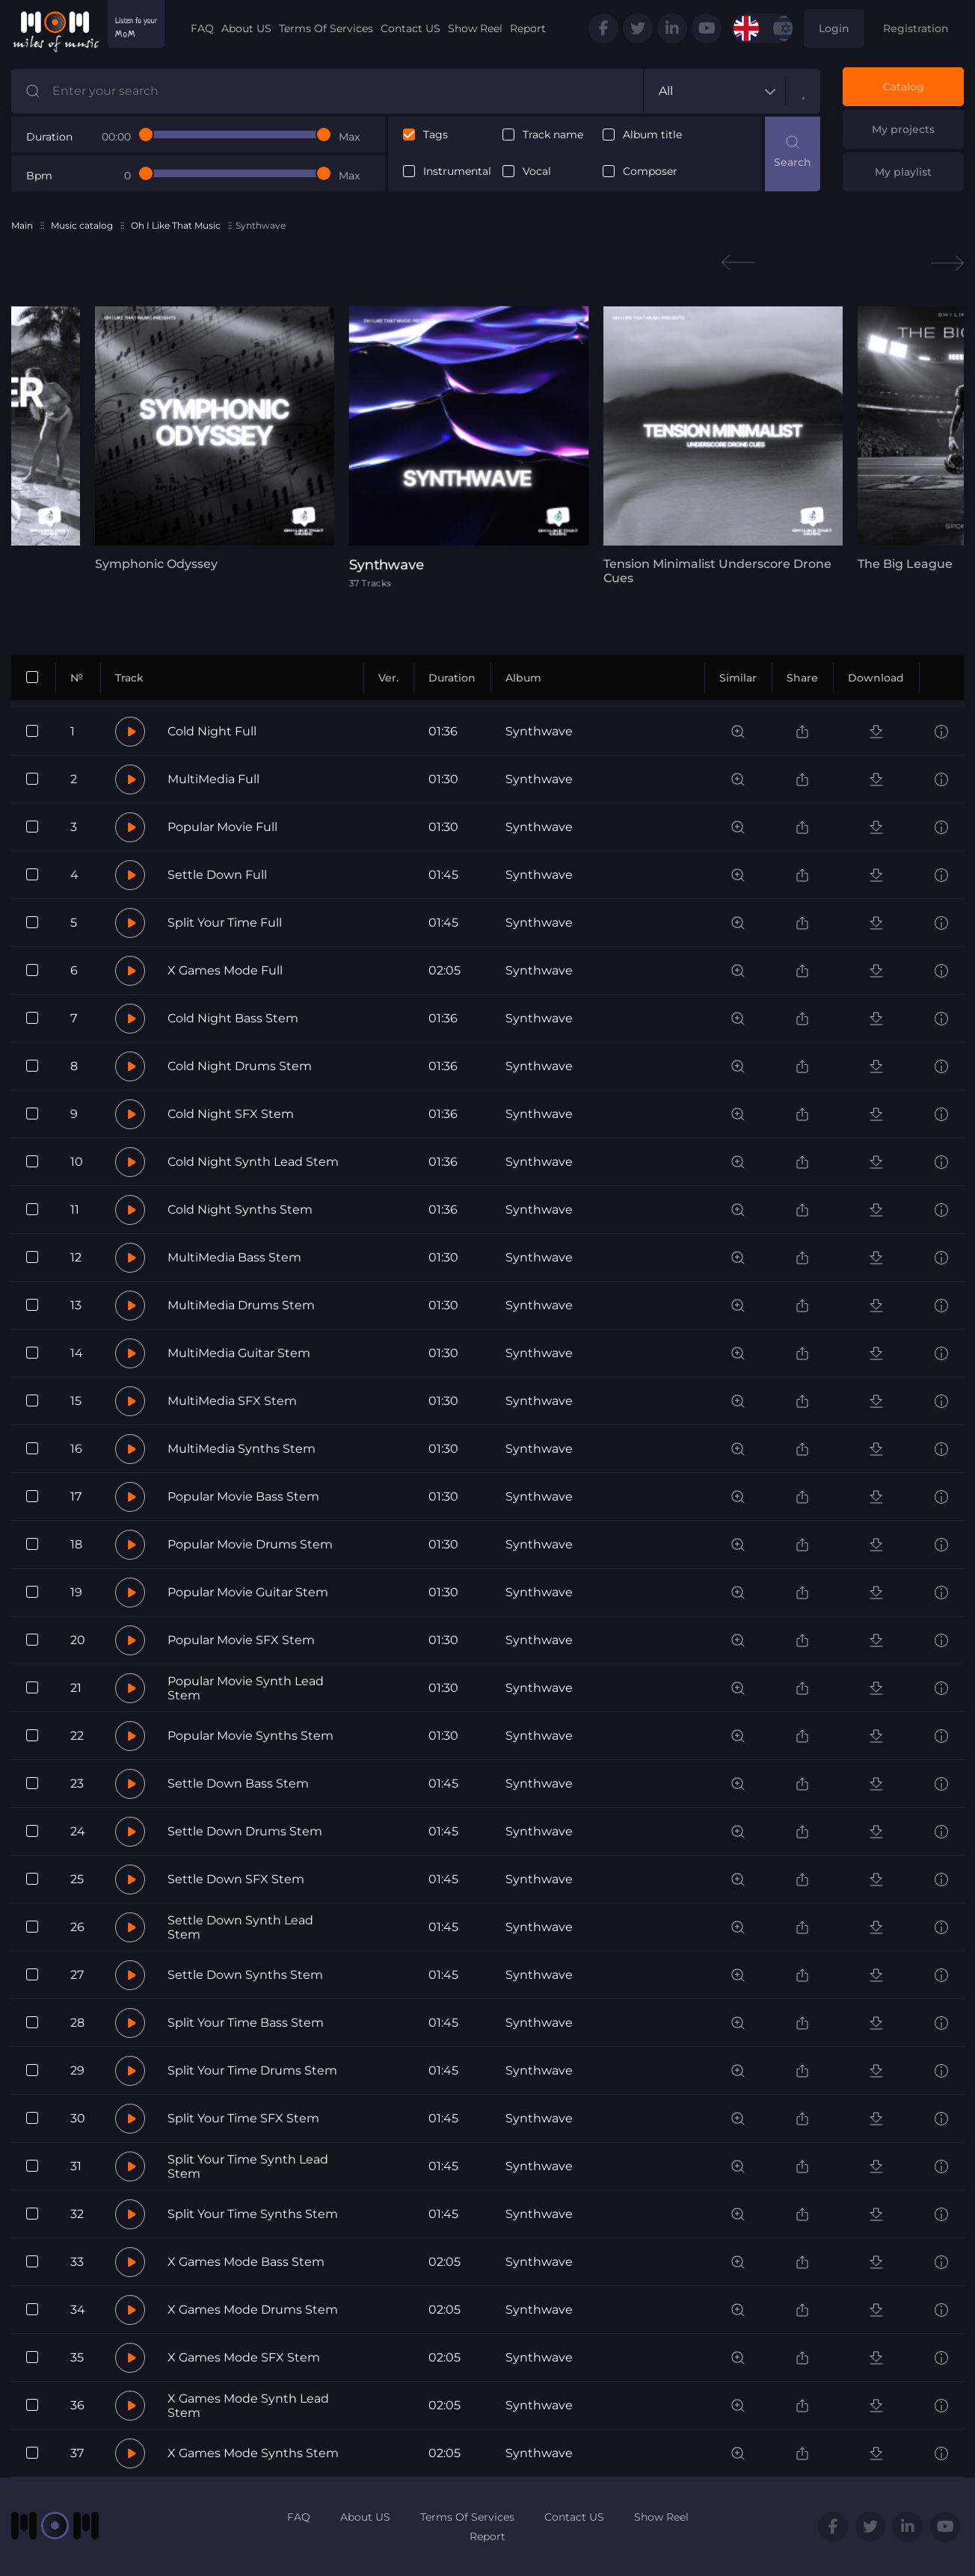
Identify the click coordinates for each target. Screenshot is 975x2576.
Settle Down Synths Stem (245, 1975)
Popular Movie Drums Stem (250, 1544)
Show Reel (475, 28)
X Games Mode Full (225, 970)
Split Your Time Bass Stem (245, 2023)
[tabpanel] (214, 438)
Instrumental (457, 171)
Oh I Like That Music (176, 225)
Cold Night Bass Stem (232, 1018)
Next (947, 263)
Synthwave (539, 731)
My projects (903, 129)
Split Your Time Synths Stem (252, 2214)
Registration (916, 28)
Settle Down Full (217, 875)
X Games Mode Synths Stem (253, 2453)
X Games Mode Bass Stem (246, 2262)
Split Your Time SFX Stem (243, 2118)
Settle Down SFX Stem (235, 1879)
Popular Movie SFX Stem (241, 1640)
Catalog (903, 86)
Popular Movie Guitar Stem (247, 1592)
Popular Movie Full (222, 827)
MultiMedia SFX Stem (232, 1401)
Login (834, 28)
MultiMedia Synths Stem (241, 1449)
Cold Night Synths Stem (240, 1209)
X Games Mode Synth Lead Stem (248, 2405)
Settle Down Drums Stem (244, 1831)
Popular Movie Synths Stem (250, 1736)
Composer (650, 171)
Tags (435, 135)
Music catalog (82, 225)
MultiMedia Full (213, 779)
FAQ (202, 28)
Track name (553, 135)
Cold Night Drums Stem (239, 1066)
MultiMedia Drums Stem (241, 1305)
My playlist (903, 172)
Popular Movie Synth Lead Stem (245, 1688)
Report (528, 28)
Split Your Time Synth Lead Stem (247, 2166)
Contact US (410, 28)
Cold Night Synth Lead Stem (253, 1162)
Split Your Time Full (224, 922)
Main (22, 225)
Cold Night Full (211, 731)
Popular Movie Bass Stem (243, 1496)
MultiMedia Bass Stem (234, 1257)
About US (246, 28)
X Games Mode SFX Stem (243, 2357)
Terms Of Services (326, 28)
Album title (652, 135)
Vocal (537, 171)
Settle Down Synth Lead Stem (240, 1927)
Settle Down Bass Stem (238, 1783)
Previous (738, 263)
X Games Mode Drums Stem (252, 2309)
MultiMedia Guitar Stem (238, 1353)
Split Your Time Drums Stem (252, 2070)
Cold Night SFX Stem (230, 1114)
